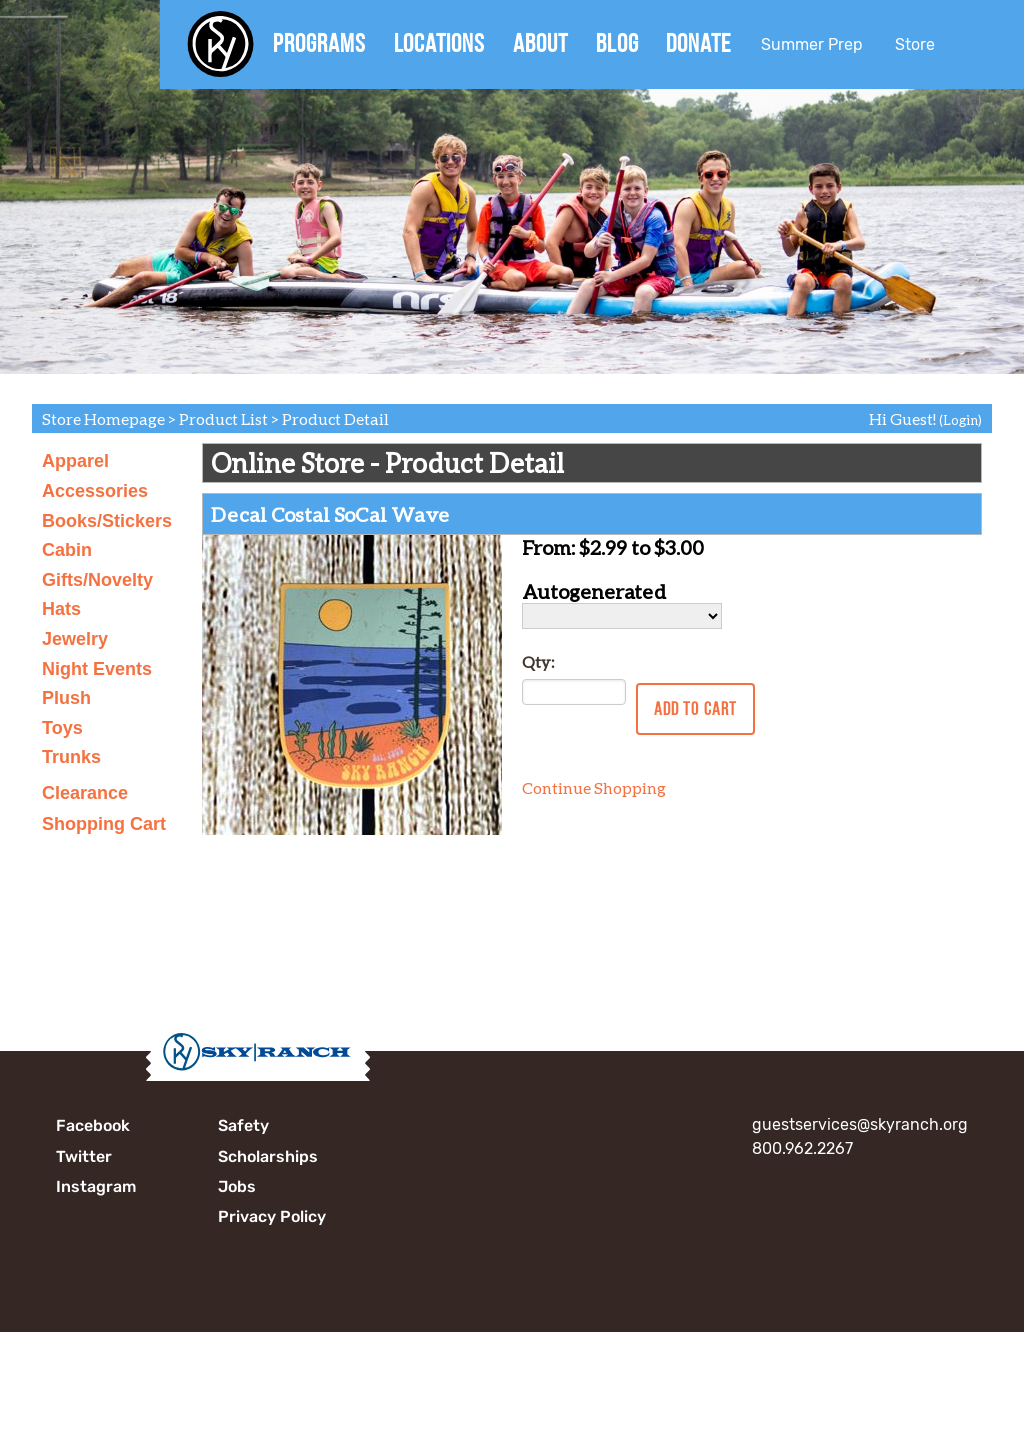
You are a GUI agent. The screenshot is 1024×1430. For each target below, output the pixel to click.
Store (915, 44)
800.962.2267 (802, 1148)
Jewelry (75, 639)
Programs (319, 43)
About (540, 43)
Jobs (237, 1186)
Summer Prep (812, 44)
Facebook (93, 1125)
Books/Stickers (107, 521)
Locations (439, 43)
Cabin (67, 550)
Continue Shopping (594, 787)
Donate (698, 43)
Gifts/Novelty (97, 580)
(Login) (960, 420)
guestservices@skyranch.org (860, 1124)
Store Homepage (103, 418)
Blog (617, 43)
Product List (223, 418)
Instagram (96, 1186)
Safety (243, 1125)
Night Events (97, 669)
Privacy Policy (272, 1216)
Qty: (538, 661)
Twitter (84, 1156)
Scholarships (268, 1156)
